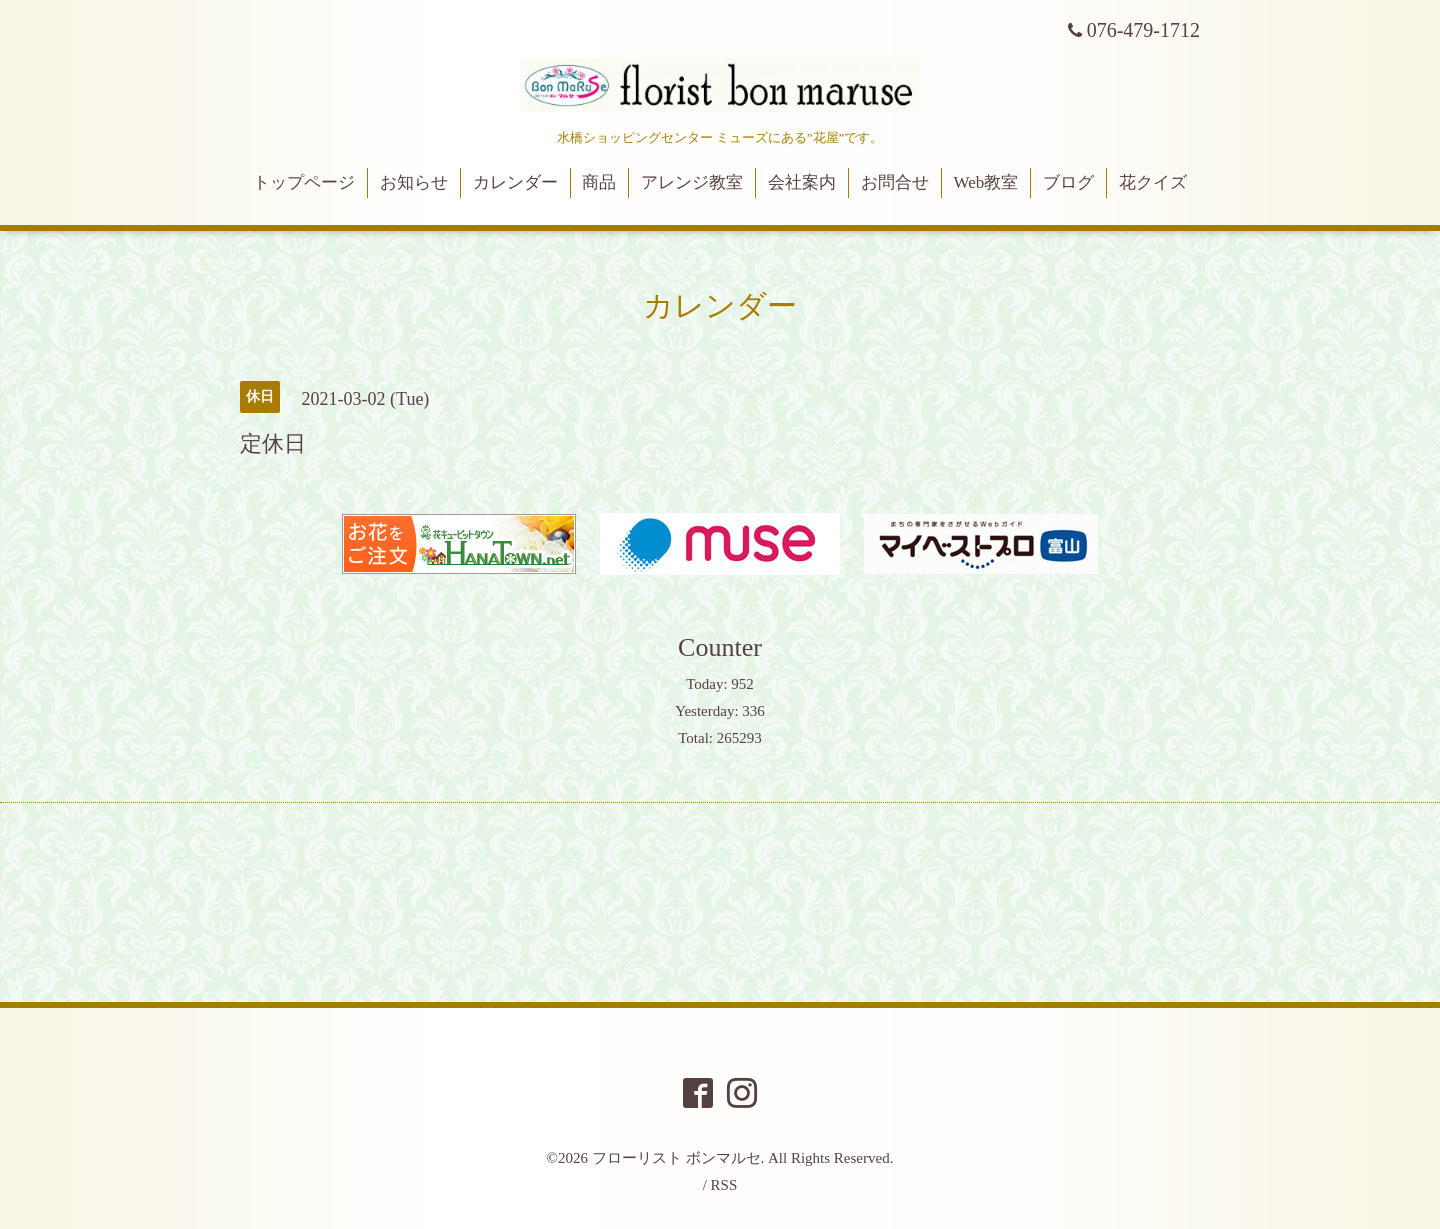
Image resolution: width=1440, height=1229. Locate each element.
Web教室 (986, 182)
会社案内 (802, 182)
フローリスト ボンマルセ (676, 1158)
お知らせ (414, 182)
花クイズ (1153, 182)
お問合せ (895, 182)
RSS (724, 1185)
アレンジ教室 (692, 182)
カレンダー (515, 182)
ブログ (1068, 182)
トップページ (304, 182)
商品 (599, 182)
